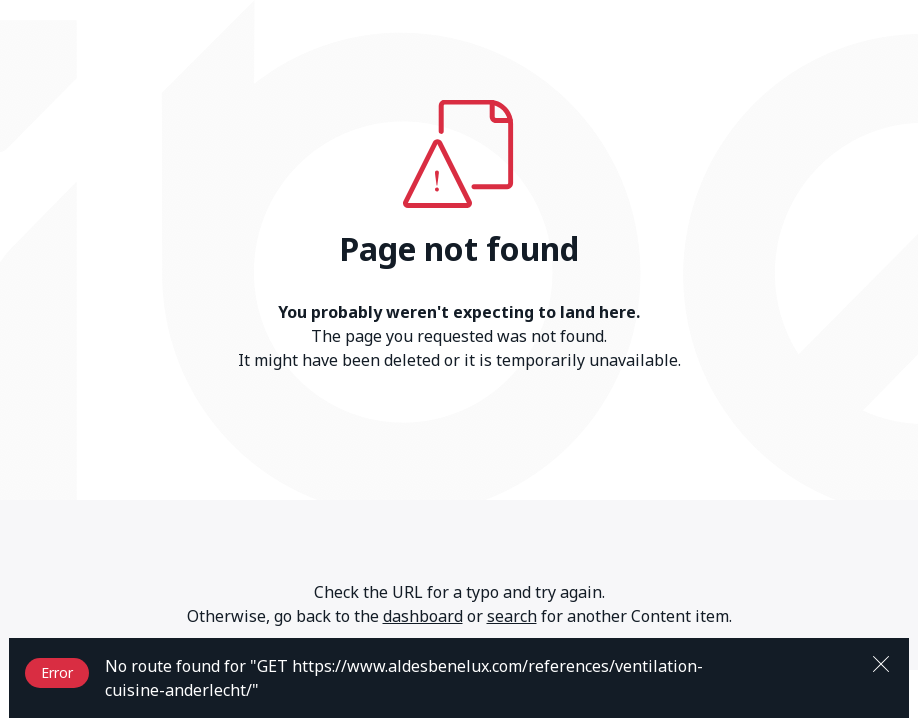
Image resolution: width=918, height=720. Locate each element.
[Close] (881, 662)
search (512, 616)
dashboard (423, 616)
